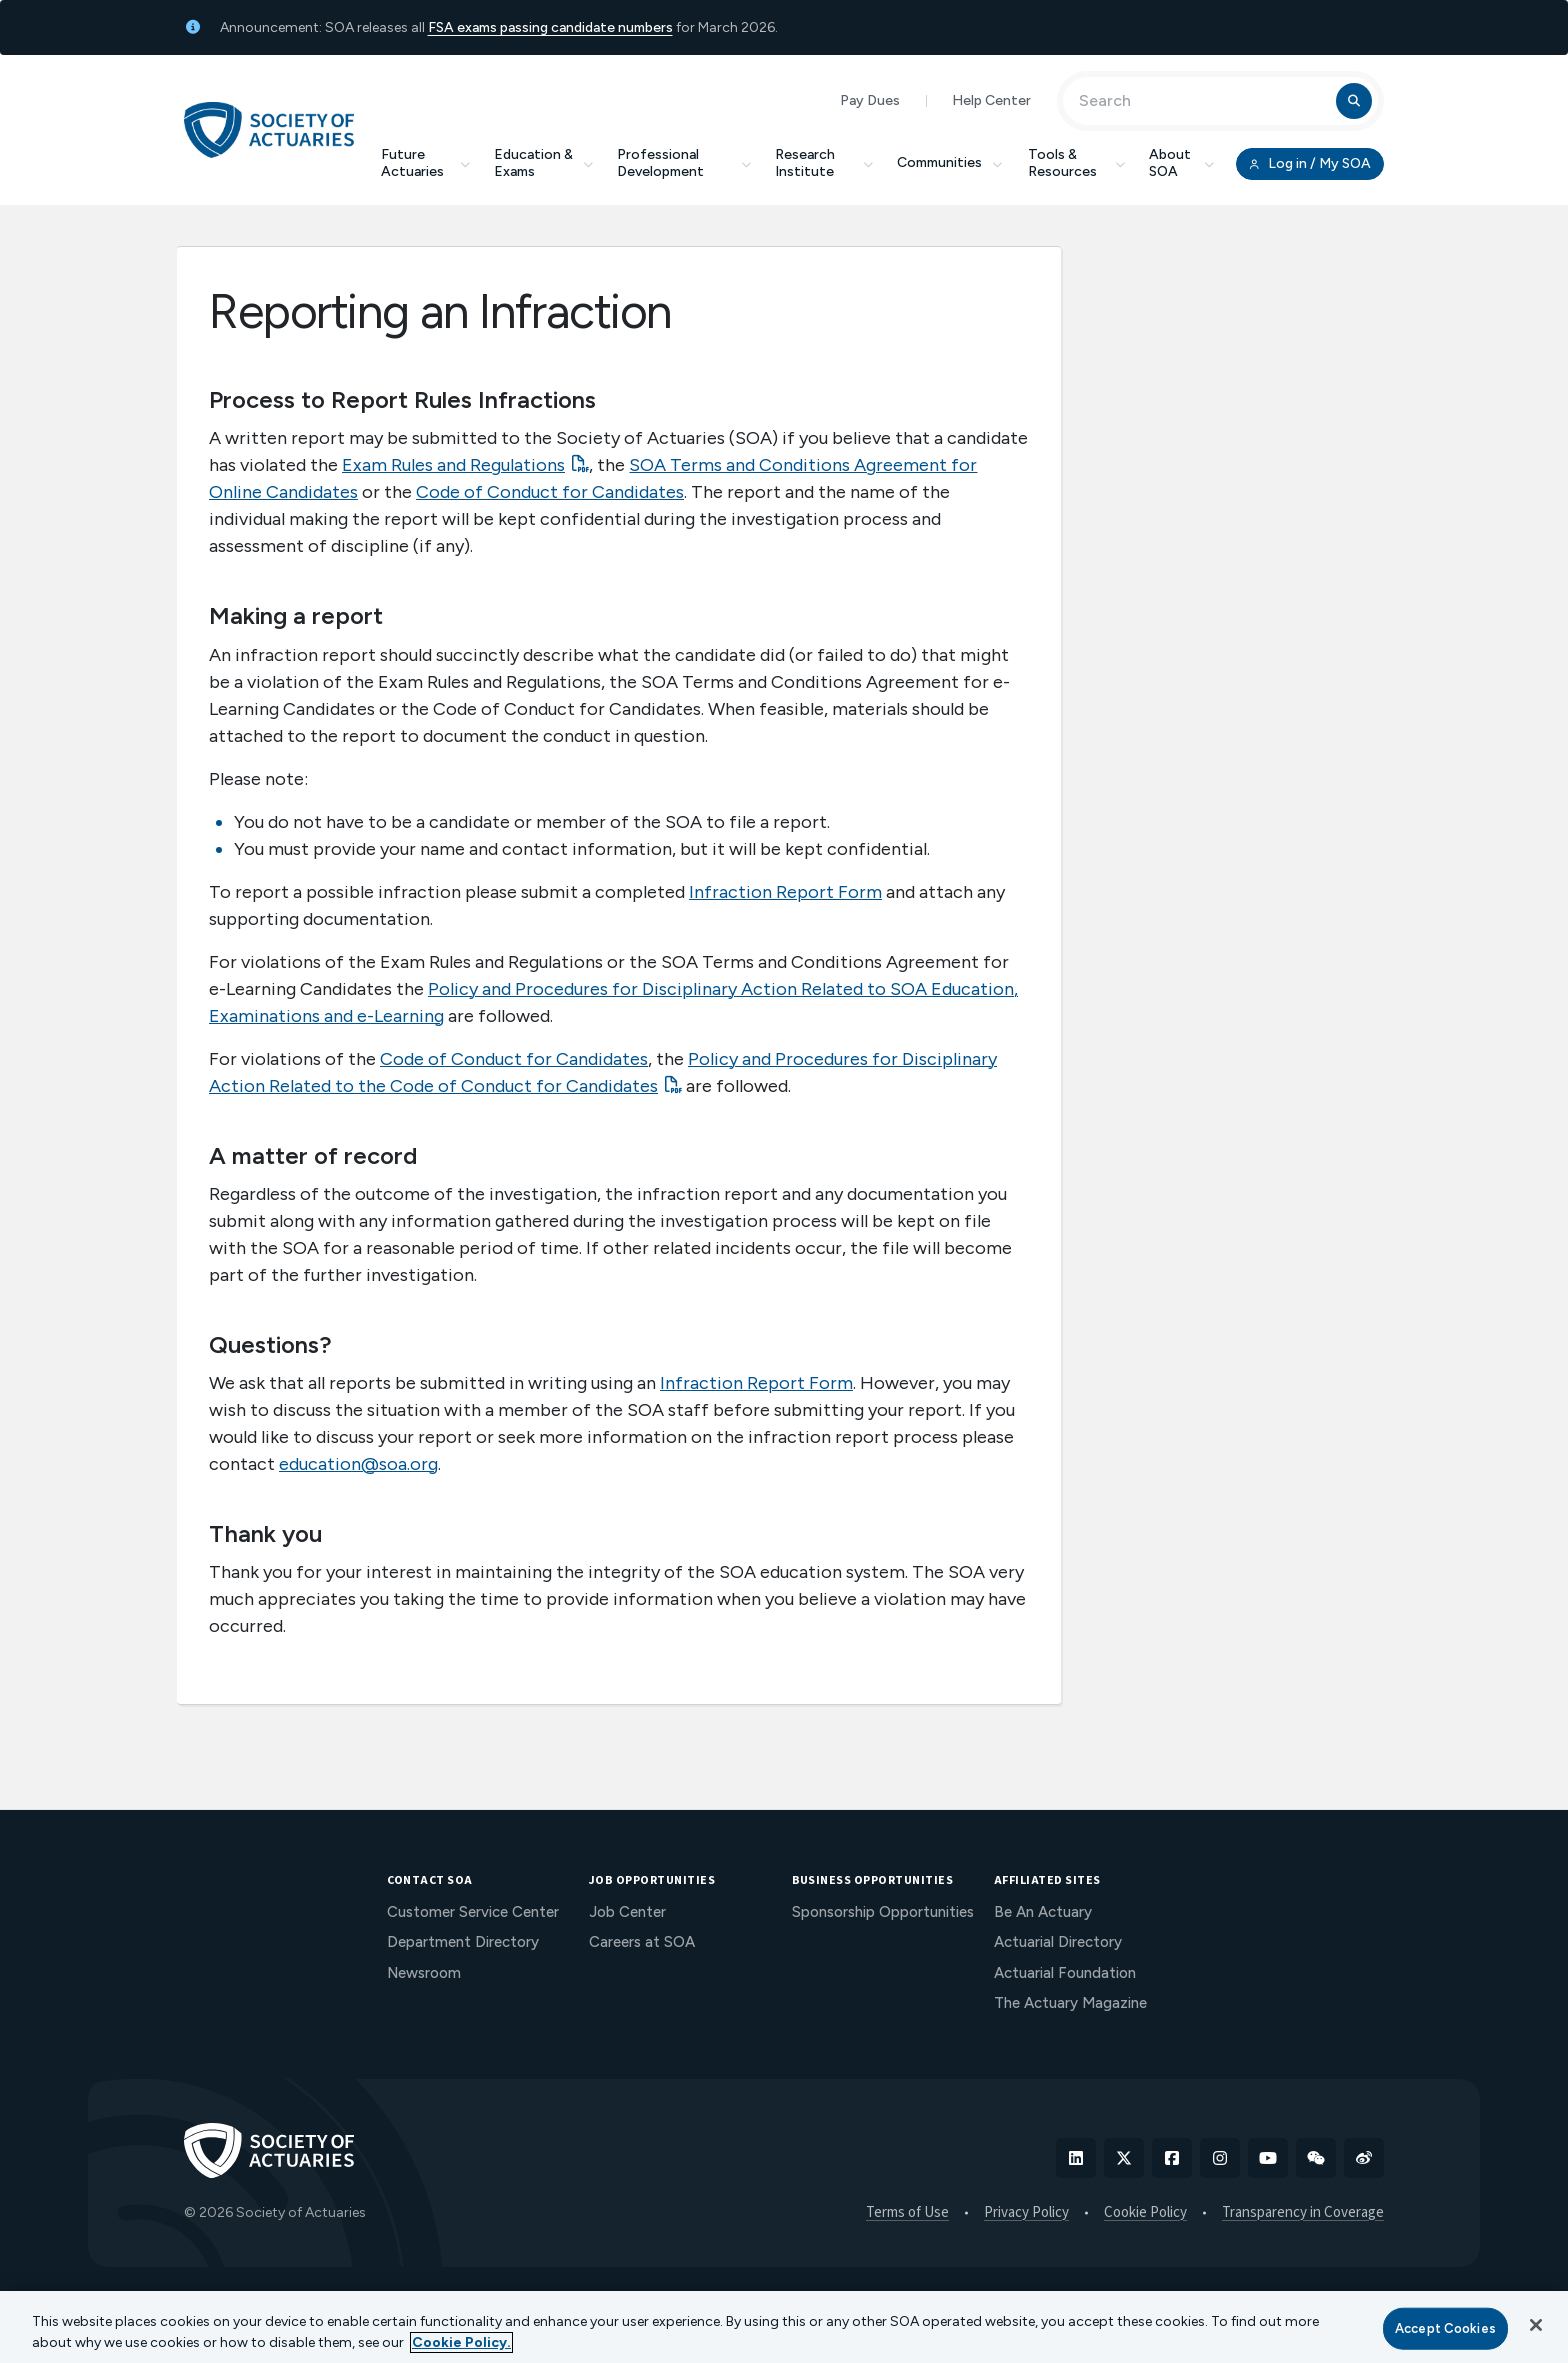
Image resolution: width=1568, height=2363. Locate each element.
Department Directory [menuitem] (463, 1942)
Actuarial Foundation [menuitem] (1065, 1973)
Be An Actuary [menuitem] (1043, 1912)
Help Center (991, 100)
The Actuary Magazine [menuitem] (1070, 2003)
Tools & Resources (1076, 163)
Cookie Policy (1145, 2213)
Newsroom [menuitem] (424, 1973)
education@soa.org (358, 1464)
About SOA (1181, 163)
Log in (1310, 164)
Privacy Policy (1026, 2213)
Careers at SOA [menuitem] (642, 1942)
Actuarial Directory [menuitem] (1058, 1942)
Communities (951, 162)
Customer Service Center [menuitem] (473, 1912)
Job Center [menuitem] (627, 1912)
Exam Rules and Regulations (453, 465)
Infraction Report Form (785, 892)
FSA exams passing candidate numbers (550, 27)
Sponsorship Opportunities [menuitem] (883, 1912)
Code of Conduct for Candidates (550, 492)
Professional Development (684, 163)
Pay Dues (870, 100)
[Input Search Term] (1202, 101)
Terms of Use (907, 2213)
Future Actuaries (425, 163)
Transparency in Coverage (1303, 2213)
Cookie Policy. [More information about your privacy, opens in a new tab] (461, 2342)
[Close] (1536, 2325)
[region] (784, 2327)
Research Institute (824, 163)
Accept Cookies (1445, 2328)
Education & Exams (543, 163)
